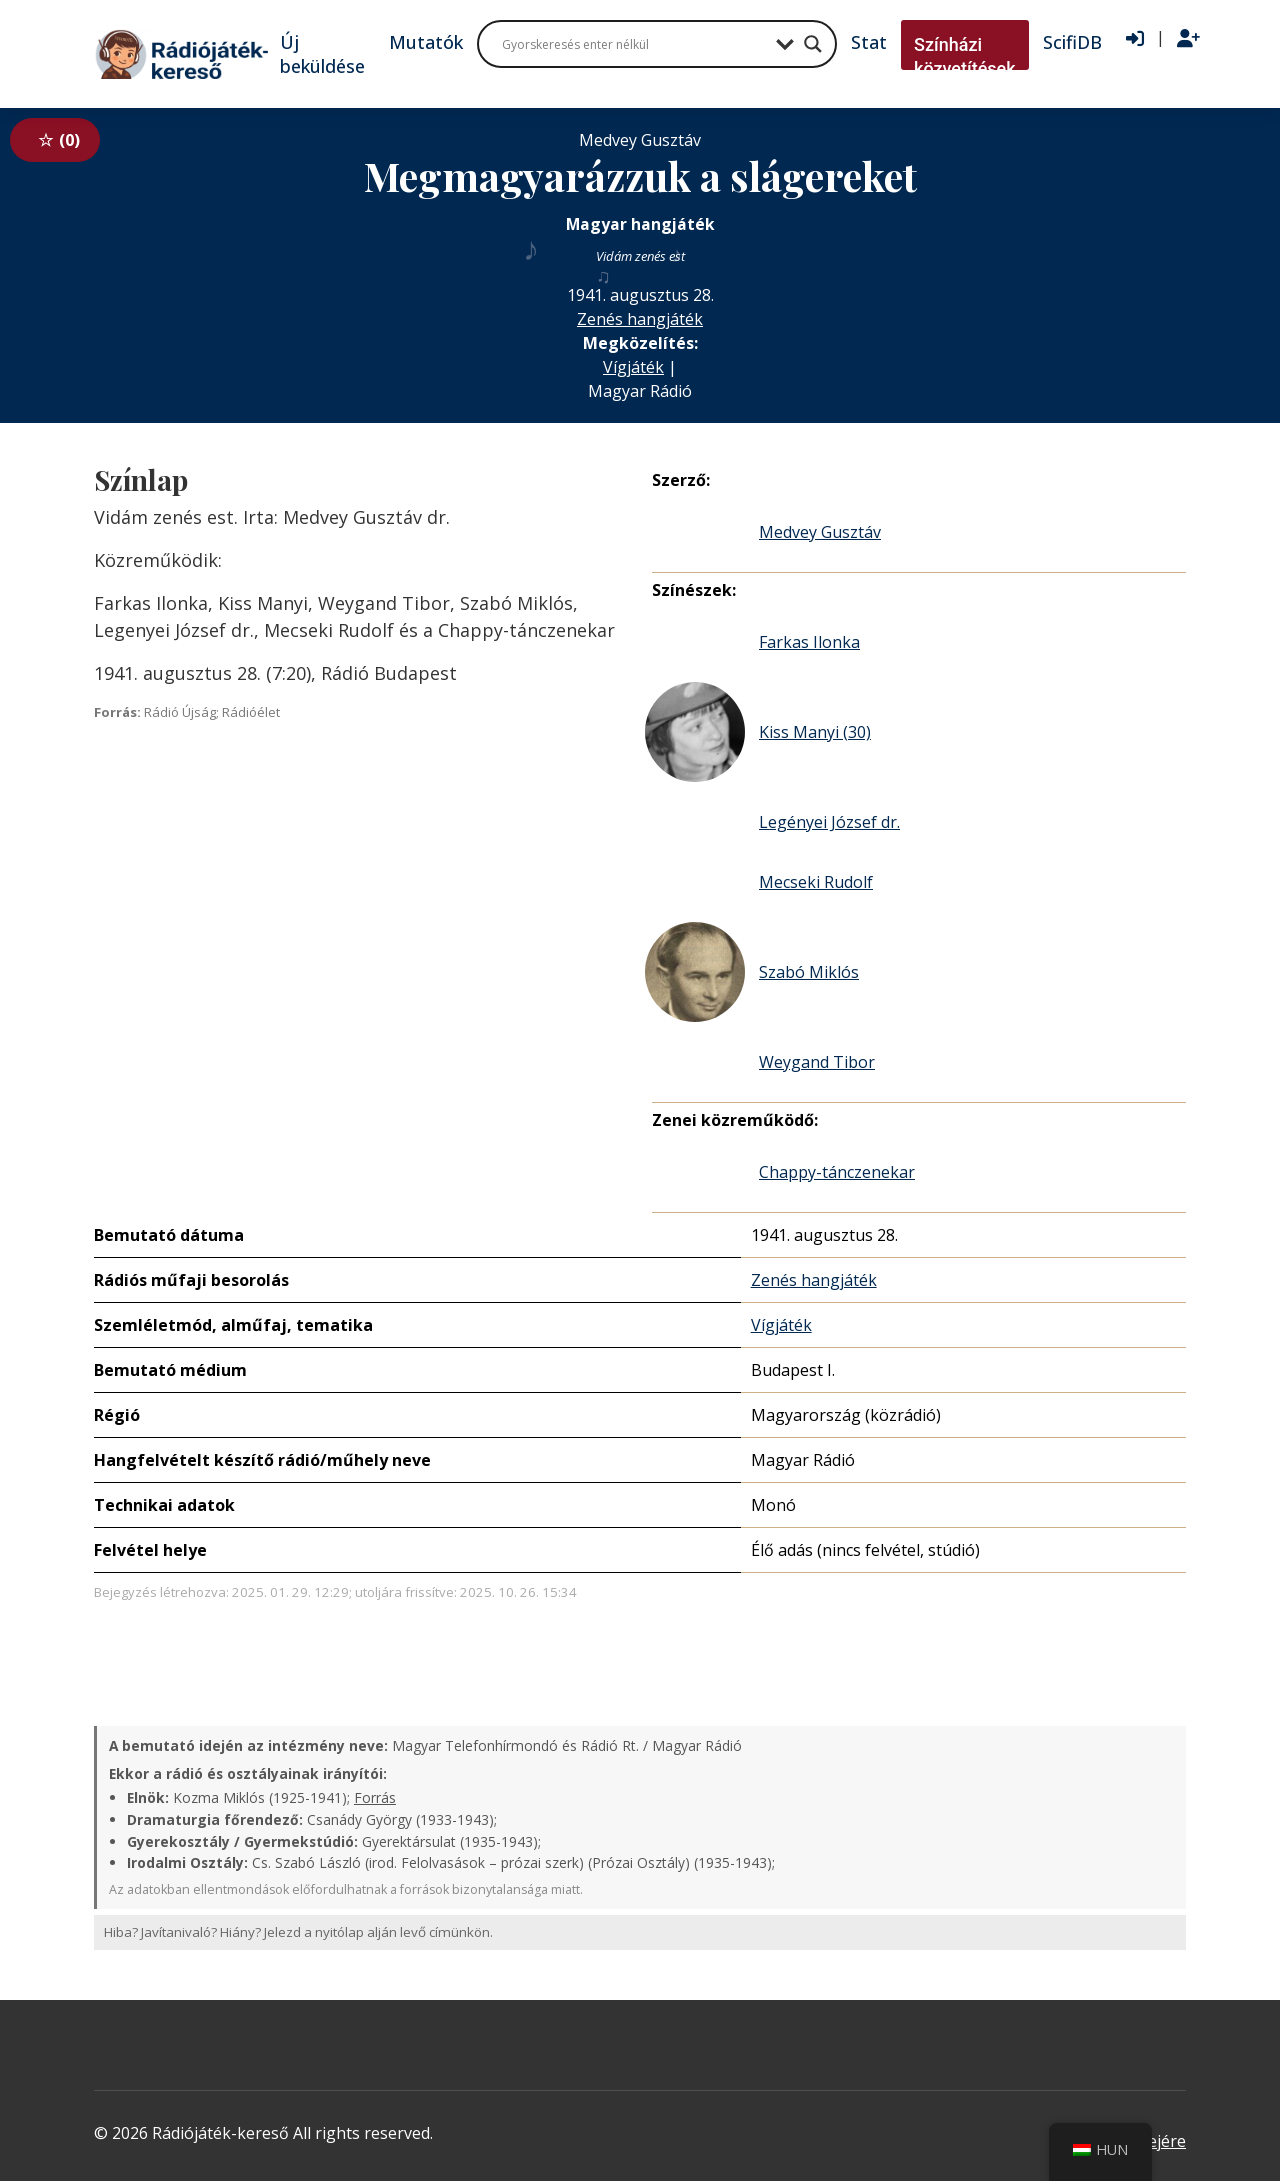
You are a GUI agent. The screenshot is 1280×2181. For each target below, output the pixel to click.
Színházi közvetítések (965, 56)
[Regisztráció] (1188, 39)
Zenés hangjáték (640, 319)
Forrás (375, 1797)
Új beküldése (322, 54)
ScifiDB (1072, 42)
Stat (869, 42)
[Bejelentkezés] (1135, 39)
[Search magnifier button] (813, 44)
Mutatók (426, 42)
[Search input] (634, 44)
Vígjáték (633, 367)
